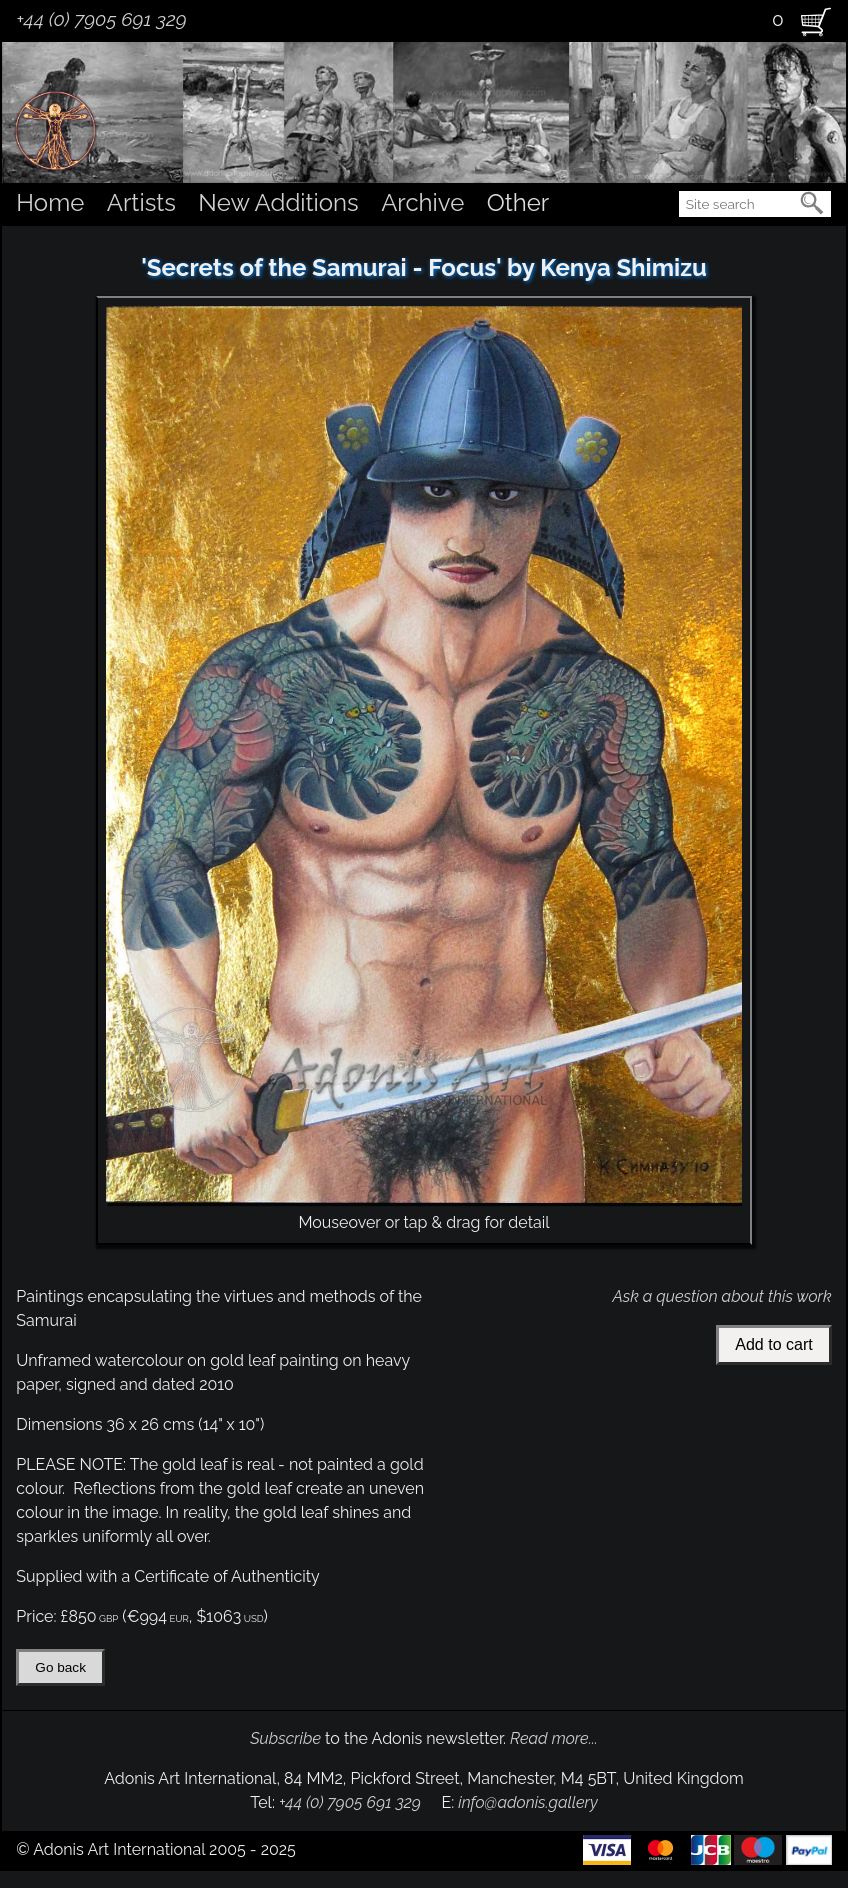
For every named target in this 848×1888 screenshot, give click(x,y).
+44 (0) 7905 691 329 (101, 19)
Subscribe (285, 1738)
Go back (60, 1667)
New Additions (278, 202)
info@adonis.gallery (528, 1802)
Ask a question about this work (721, 1296)
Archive (422, 202)
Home (50, 202)
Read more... (554, 1738)
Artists (141, 202)
